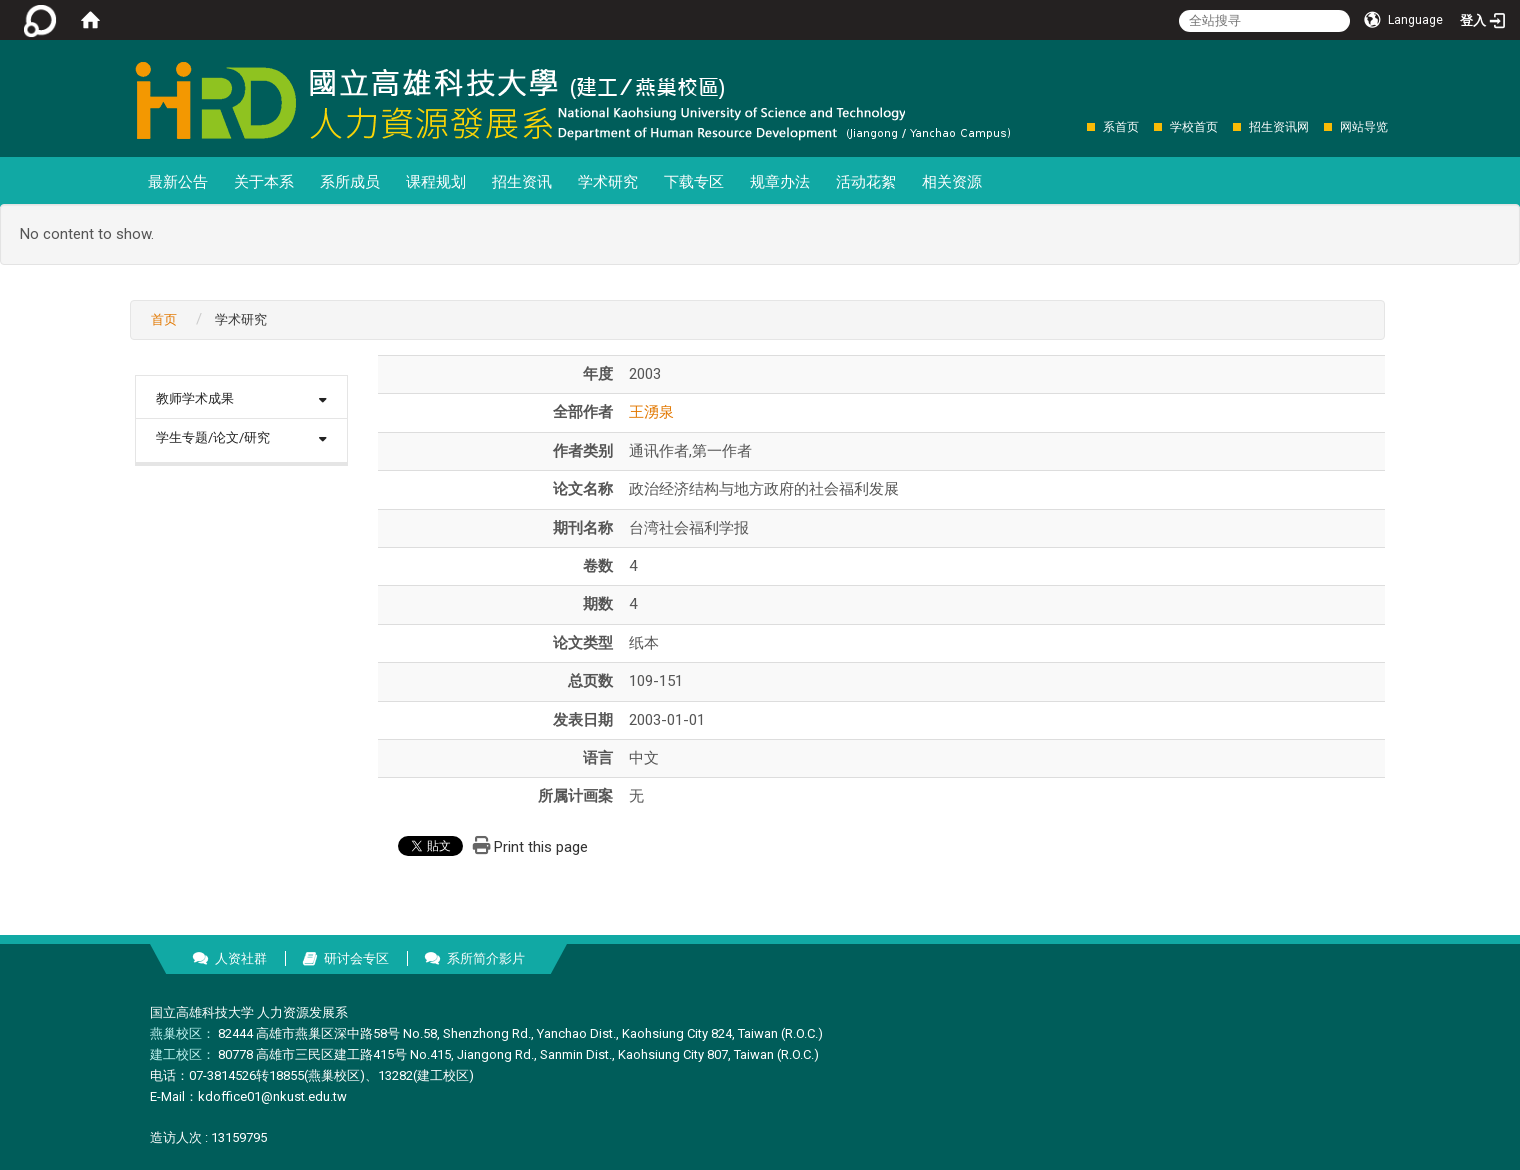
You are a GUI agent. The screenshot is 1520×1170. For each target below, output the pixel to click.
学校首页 (1194, 127)
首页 (164, 319)
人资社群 (241, 958)
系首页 (1121, 127)
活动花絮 (866, 182)
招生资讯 (522, 182)
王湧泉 (651, 412)
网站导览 (1364, 127)
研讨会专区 (356, 958)
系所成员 (350, 182)
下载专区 (694, 182)
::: (1076, 126)
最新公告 (178, 182)
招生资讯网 (1279, 127)
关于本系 (264, 182)
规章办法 (780, 182)
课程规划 (436, 182)
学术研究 (608, 182)
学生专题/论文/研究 (213, 437)
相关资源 (952, 182)
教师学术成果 (195, 398)
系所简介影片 (486, 958)
